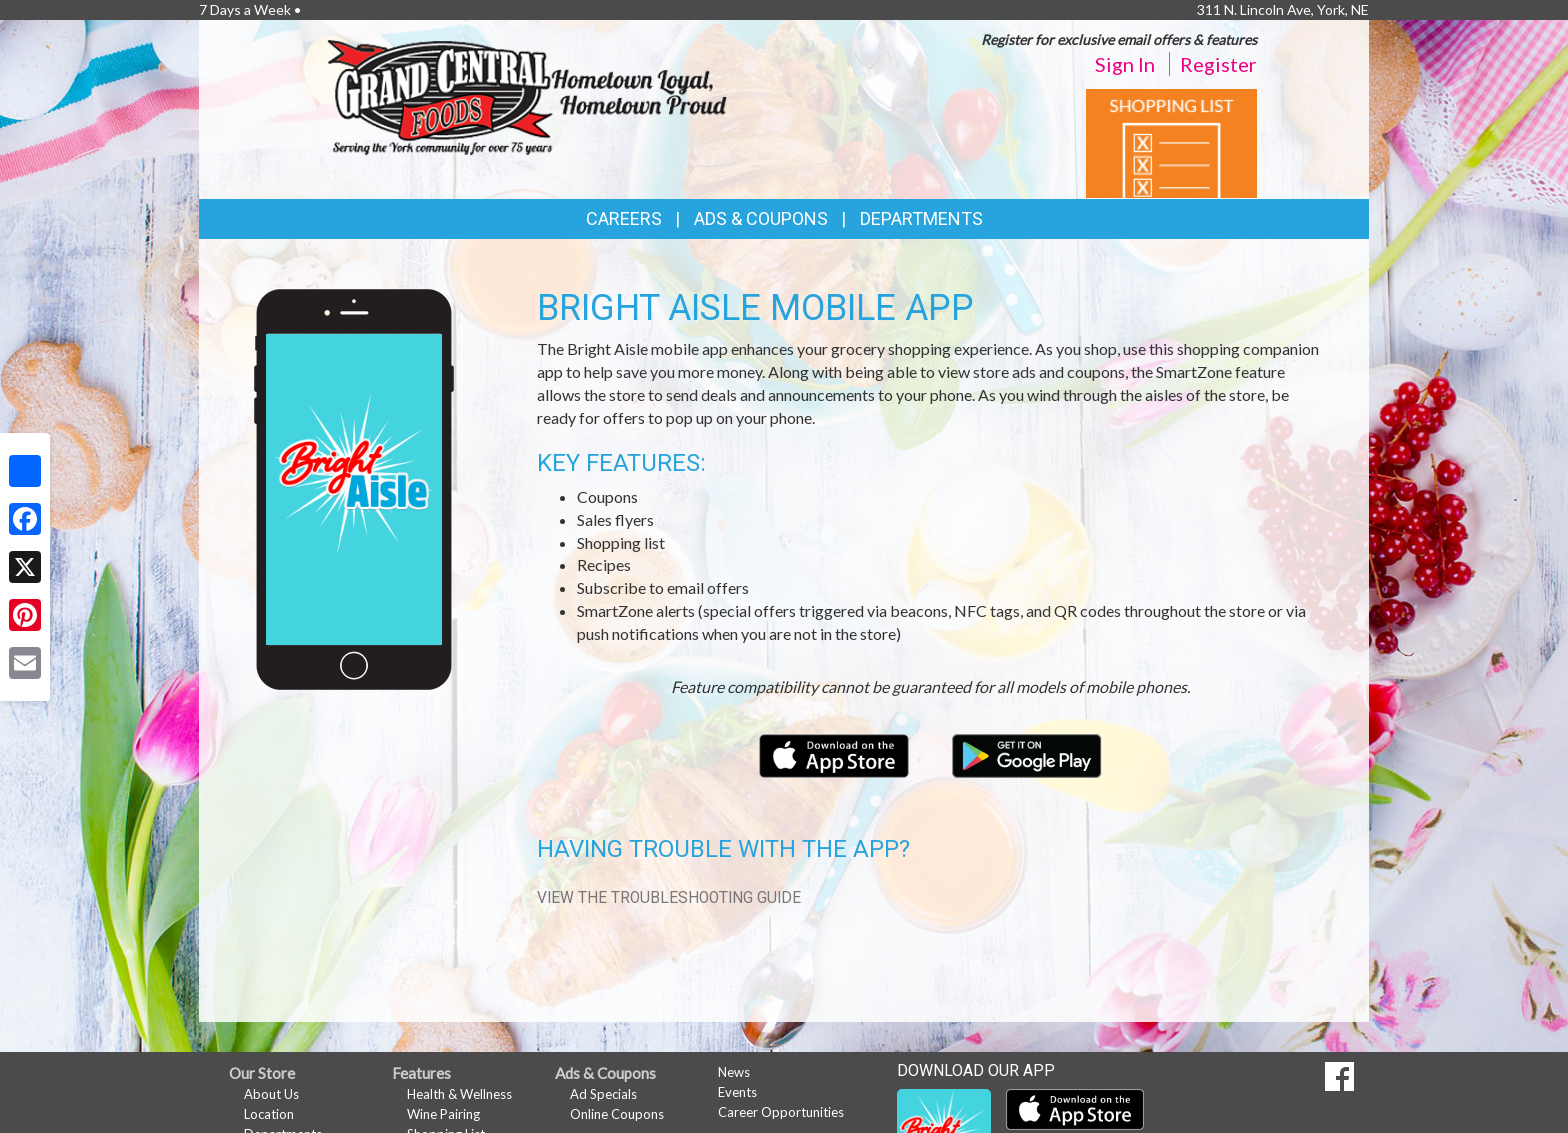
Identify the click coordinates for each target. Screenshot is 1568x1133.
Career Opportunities (781, 1112)
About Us (271, 1094)
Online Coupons (617, 1114)
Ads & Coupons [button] (761, 218)
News (734, 1072)
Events (737, 1092)
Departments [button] (921, 218)
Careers (624, 218)
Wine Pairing (443, 1114)
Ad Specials (603, 1094)
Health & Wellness (459, 1094)
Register (1218, 64)
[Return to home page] (527, 95)
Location (269, 1114)
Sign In (1125, 64)
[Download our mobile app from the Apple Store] (835, 753)
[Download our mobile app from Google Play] (1027, 753)
